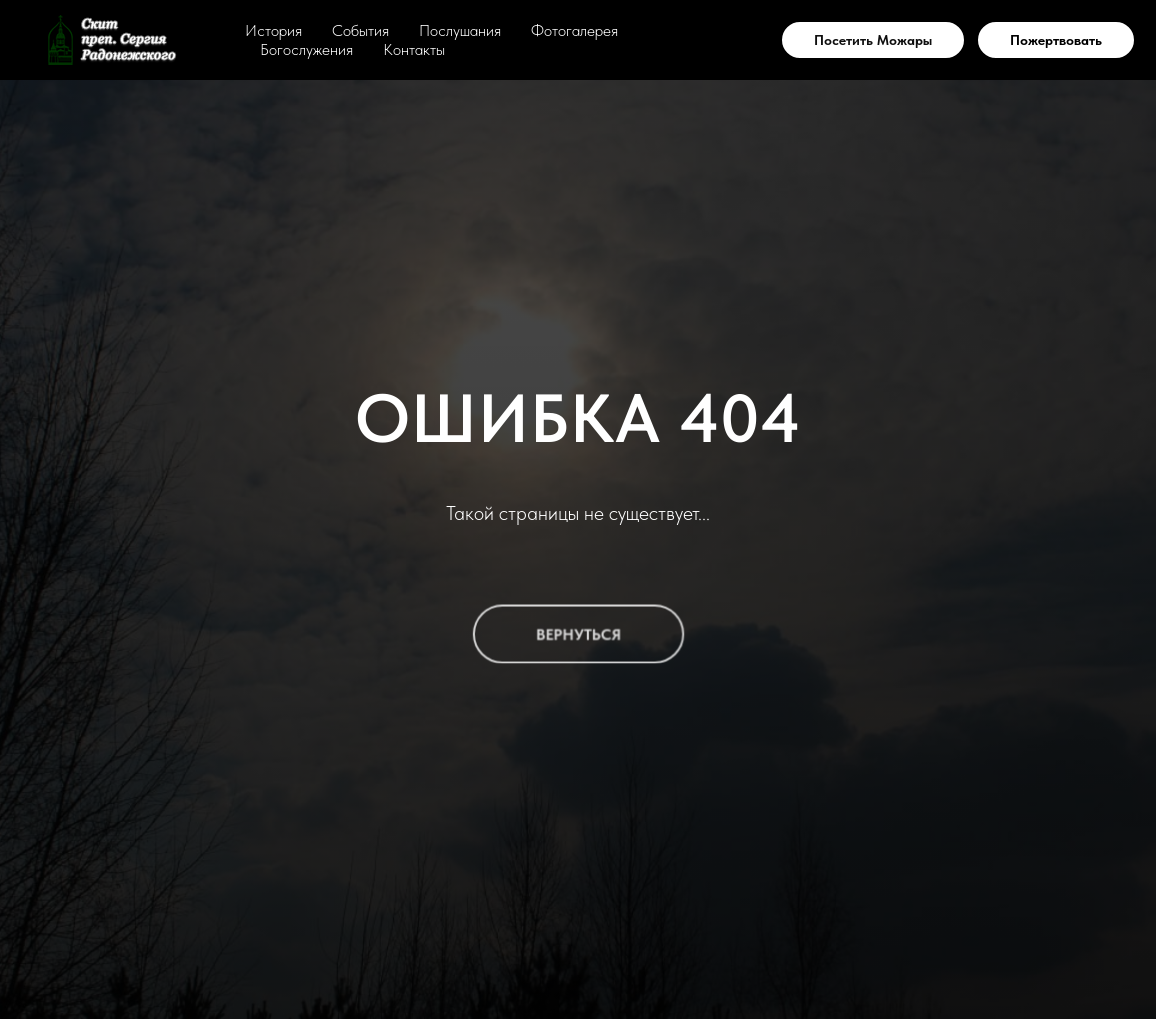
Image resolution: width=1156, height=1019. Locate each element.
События (360, 30)
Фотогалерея (574, 30)
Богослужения (306, 49)
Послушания (460, 30)
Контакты (414, 49)
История (273, 30)
